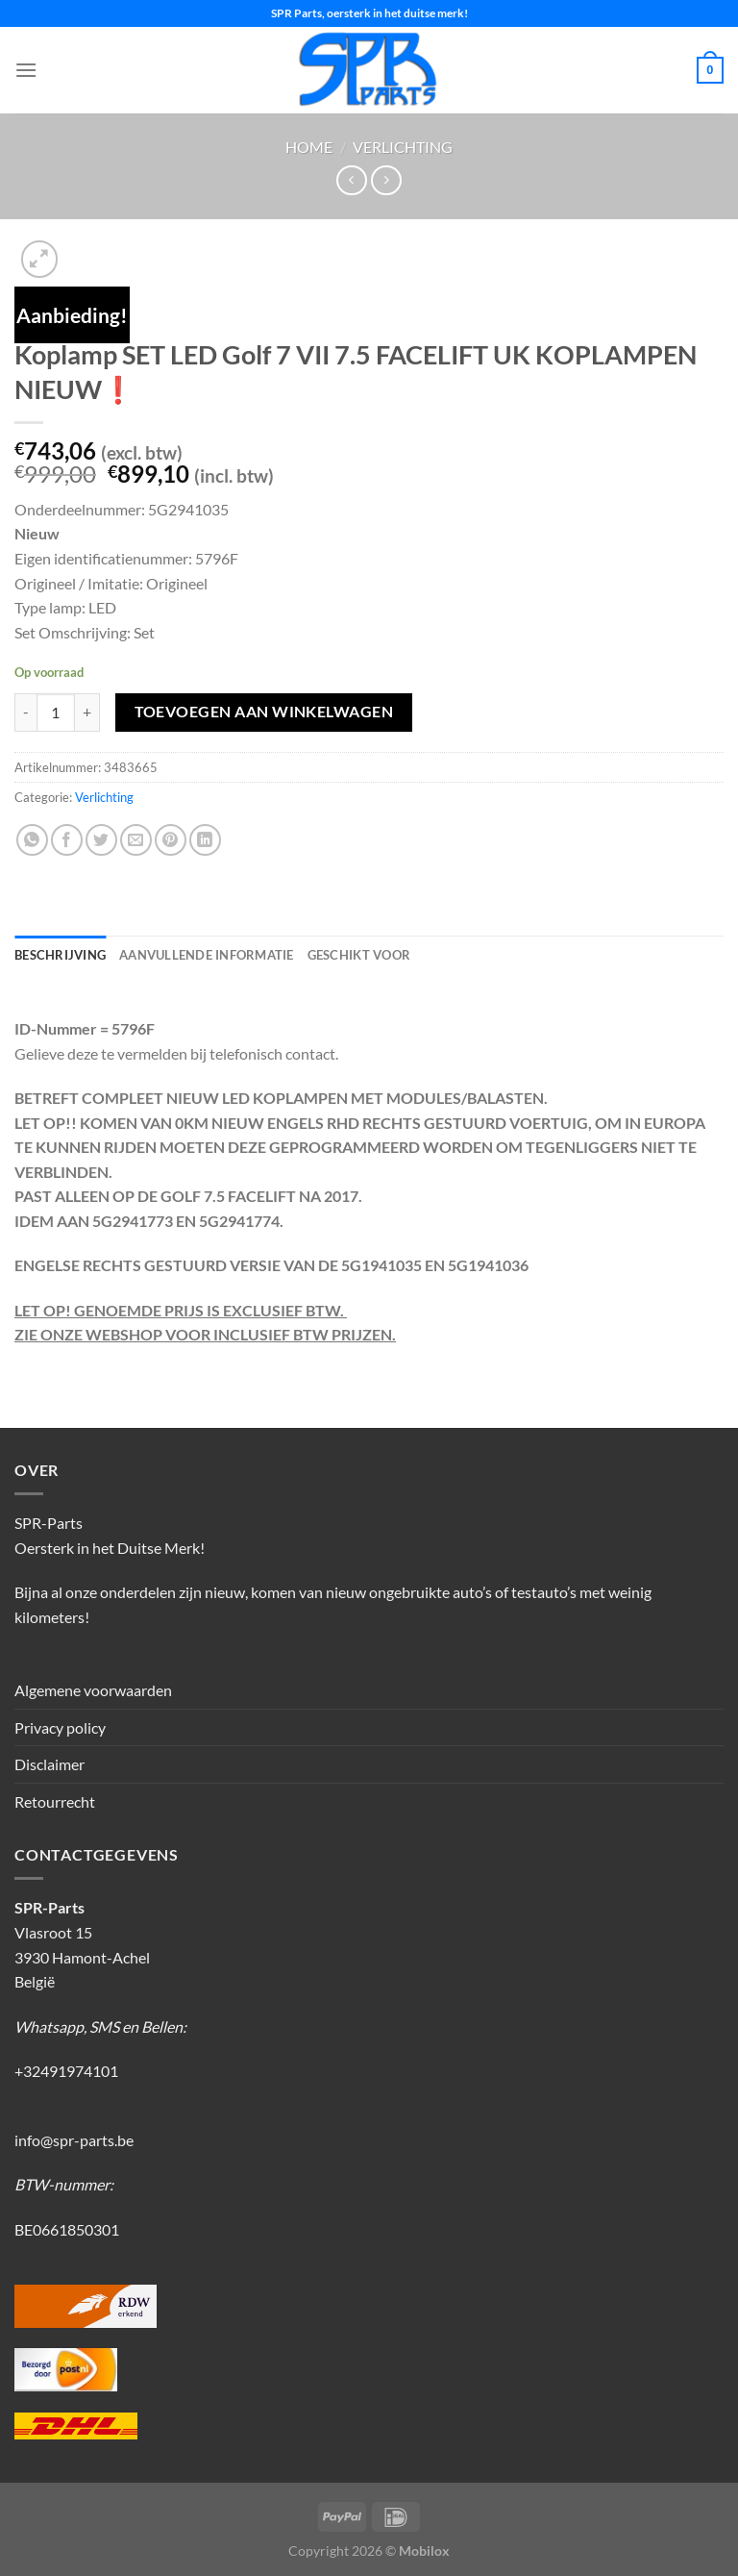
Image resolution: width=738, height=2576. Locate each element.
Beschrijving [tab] (60, 955)
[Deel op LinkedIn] (205, 840)
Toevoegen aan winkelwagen (264, 711)
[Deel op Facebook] (67, 840)
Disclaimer (49, 1764)
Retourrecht (54, 1801)
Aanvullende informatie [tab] (206, 955)
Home (308, 147)
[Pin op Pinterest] (170, 840)
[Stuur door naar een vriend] (136, 840)
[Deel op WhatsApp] (32, 840)
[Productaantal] (56, 712)
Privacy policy (60, 1727)
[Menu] (25, 69)
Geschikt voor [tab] (359, 955)
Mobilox (424, 2550)
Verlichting (403, 147)
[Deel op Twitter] (101, 840)
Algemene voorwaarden (93, 1690)
